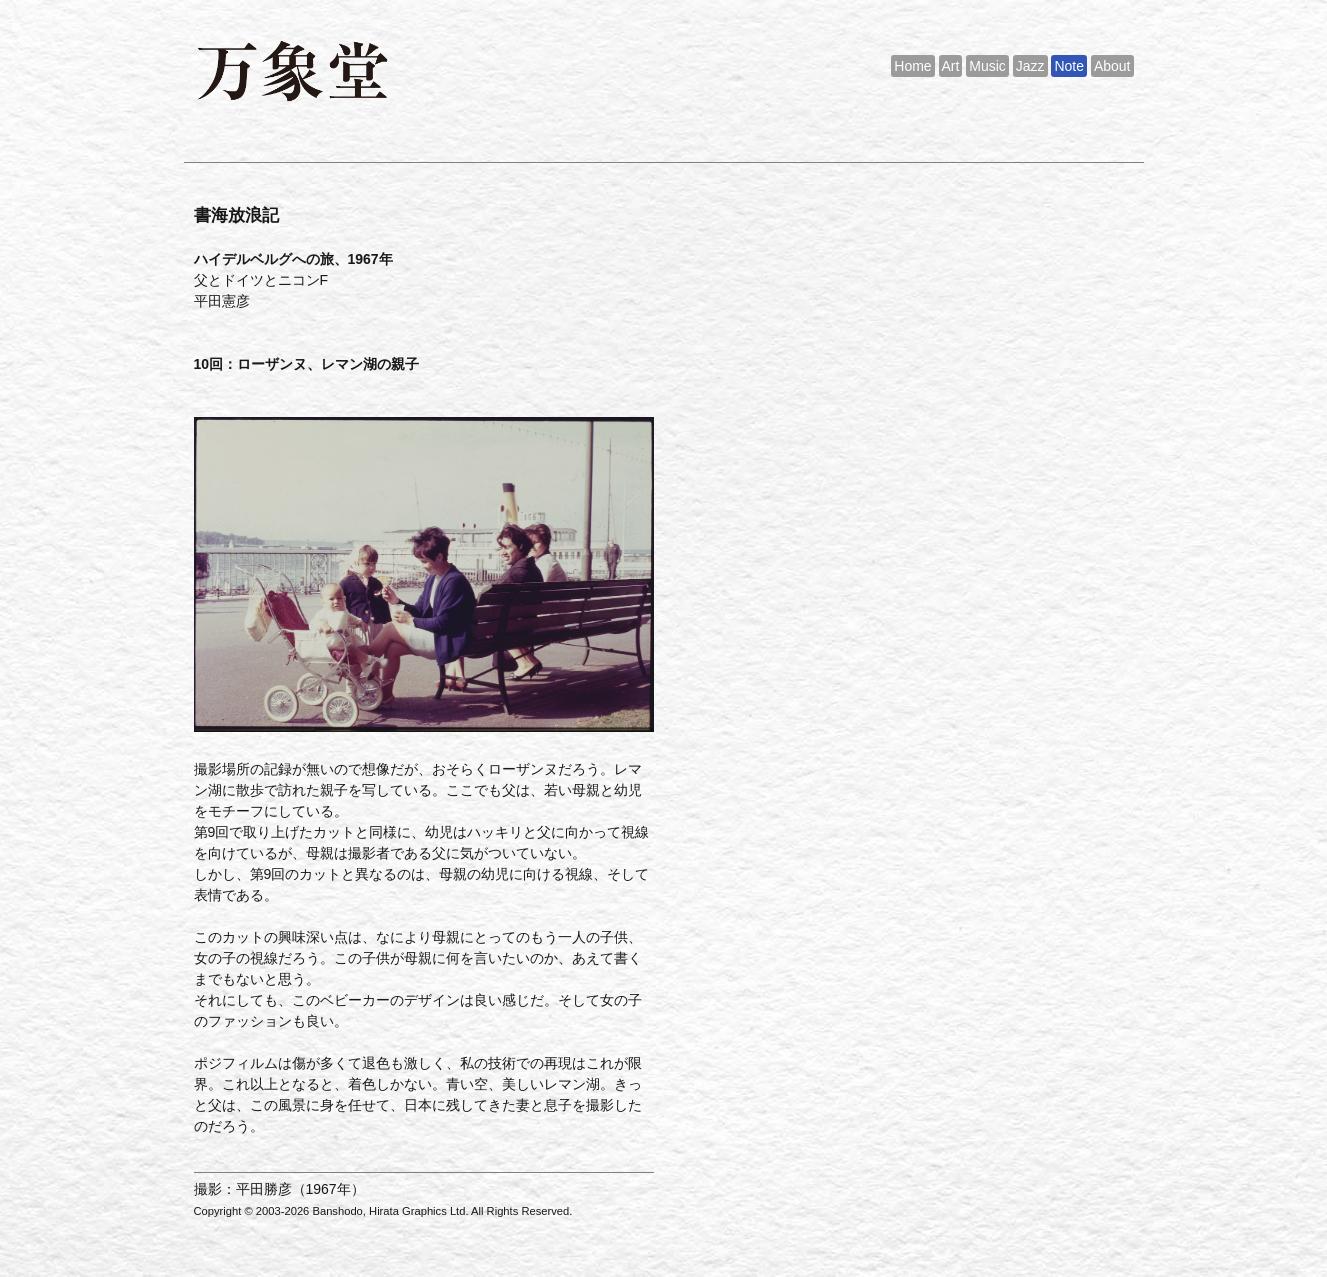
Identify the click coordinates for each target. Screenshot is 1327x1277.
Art (951, 66)
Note (1069, 66)
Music (987, 66)
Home (912, 66)
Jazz (1030, 66)
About (1112, 66)
